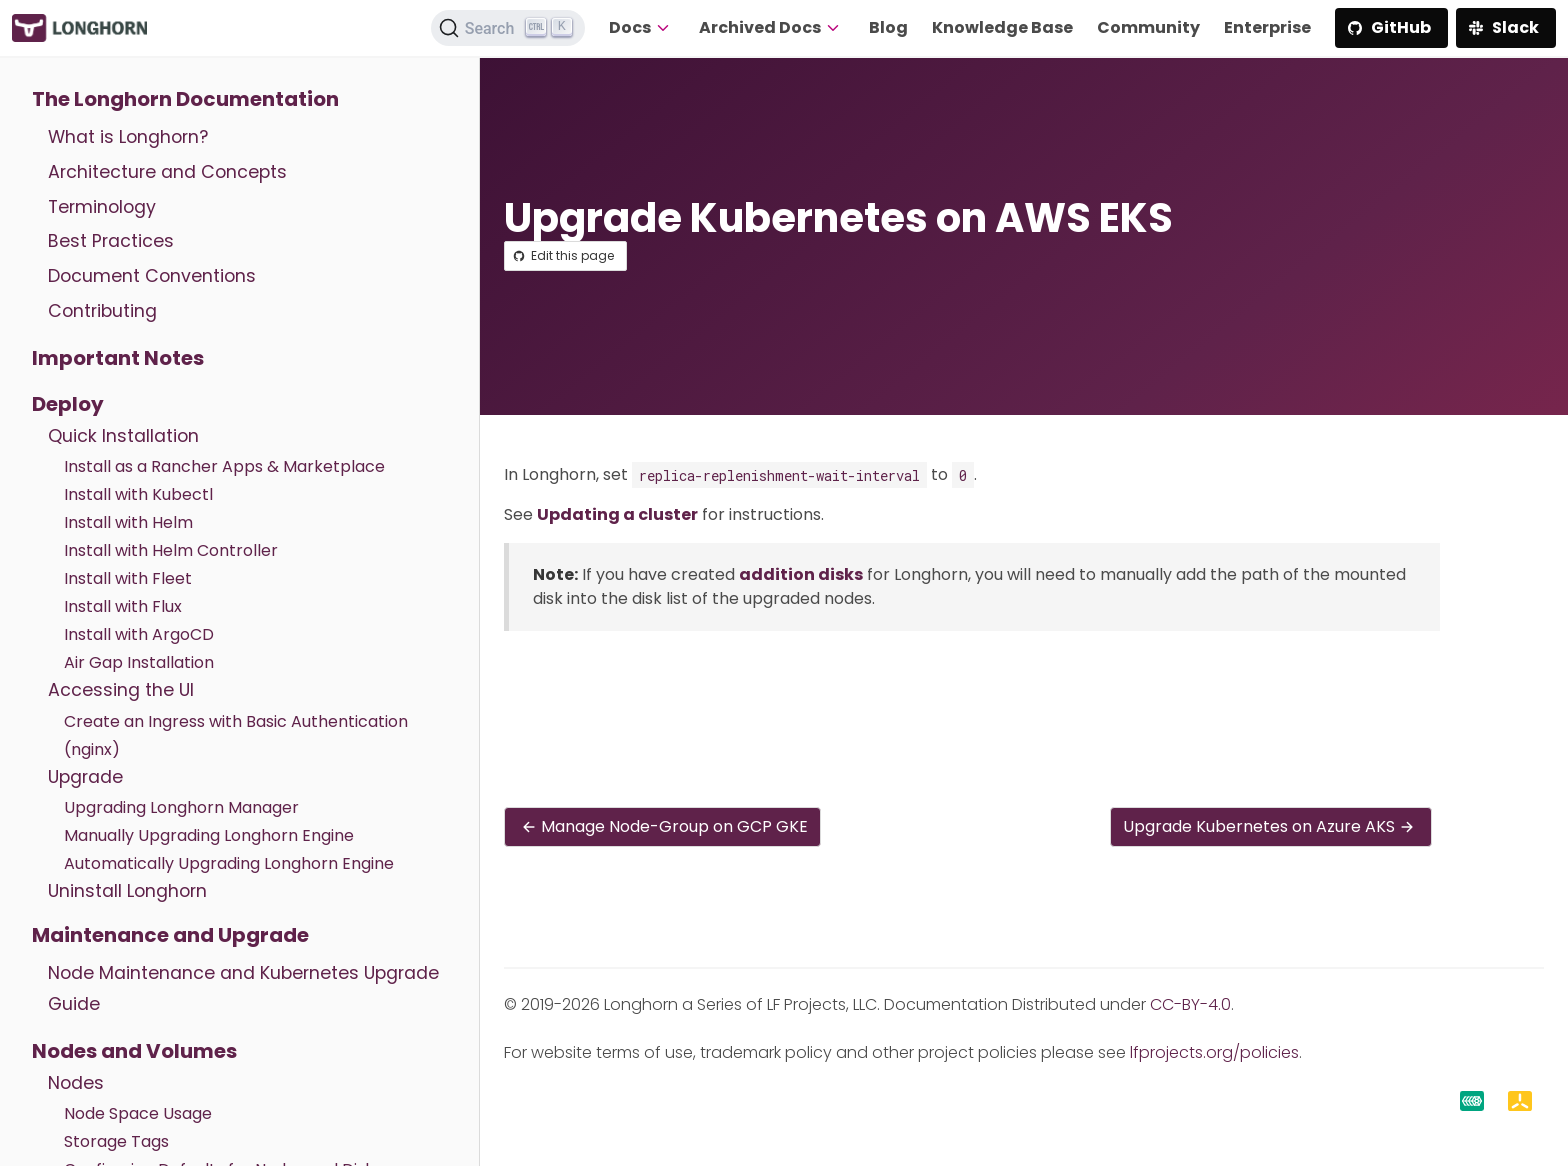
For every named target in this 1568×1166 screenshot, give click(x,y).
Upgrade (85, 777)
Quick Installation (123, 436)
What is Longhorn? (128, 137)
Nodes (76, 1083)
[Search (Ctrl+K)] (508, 28)
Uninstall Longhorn (127, 891)
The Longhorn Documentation (185, 99)
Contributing (102, 311)
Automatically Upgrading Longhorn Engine (229, 863)
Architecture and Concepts (167, 172)
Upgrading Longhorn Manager (181, 807)
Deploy (68, 404)
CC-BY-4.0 (1190, 1004)
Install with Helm (128, 522)
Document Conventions (152, 276)
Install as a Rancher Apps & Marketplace (224, 466)
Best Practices (111, 241)
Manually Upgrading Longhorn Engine (209, 835)
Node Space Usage (138, 1113)
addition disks (801, 574)
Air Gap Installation (139, 662)
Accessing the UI (121, 690)
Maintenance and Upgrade (170, 935)
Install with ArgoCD (139, 634)
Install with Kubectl (138, 494)
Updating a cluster (617, 514)
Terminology (102, 207)
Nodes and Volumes (134, 1051)
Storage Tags (116, 1141)
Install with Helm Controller (171, 550)
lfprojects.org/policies (1214, 1052)
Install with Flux (123, 606)
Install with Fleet (128, 578)
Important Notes (118, 358)
